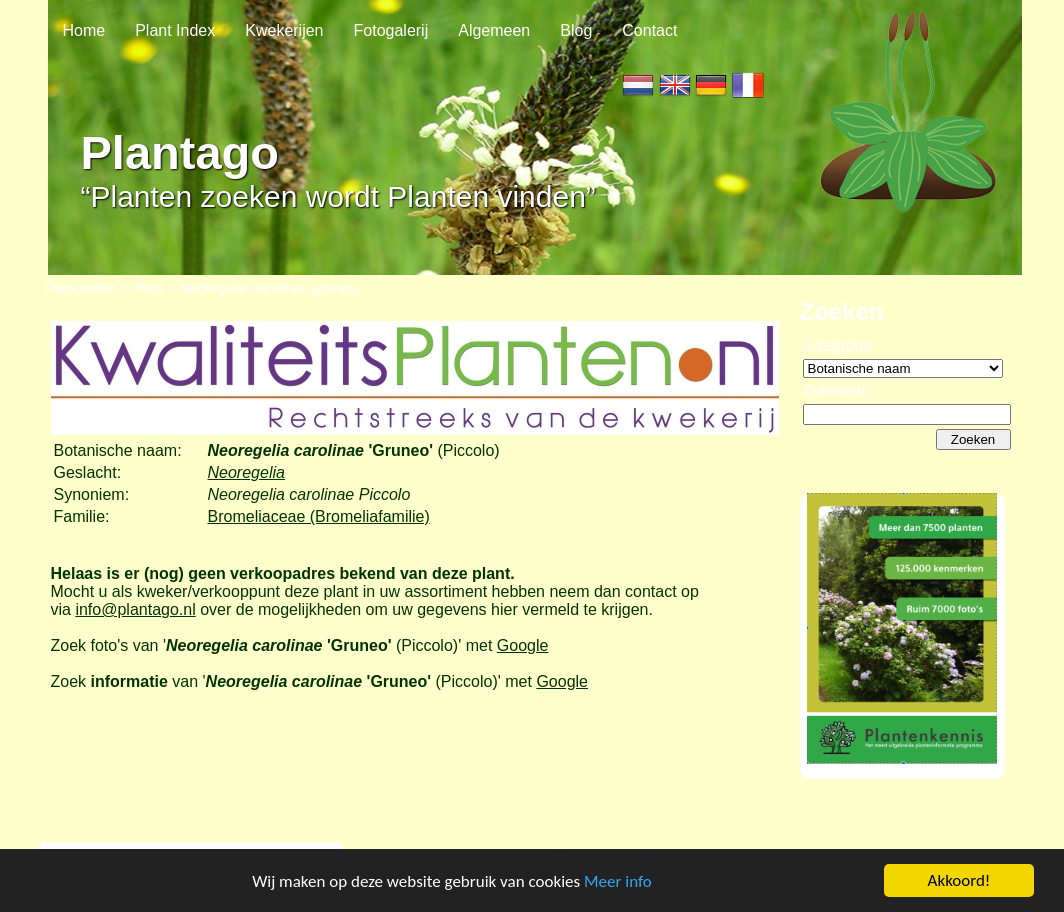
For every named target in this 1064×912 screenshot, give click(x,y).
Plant (148, 288)
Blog (576, 30)
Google (523, 645)
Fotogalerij (391, 30)
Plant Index (175, 30)
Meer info (618, 882)
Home (84, 30)
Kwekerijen (284, 30)
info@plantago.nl (135, 609)
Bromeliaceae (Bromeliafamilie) (319, 516)
